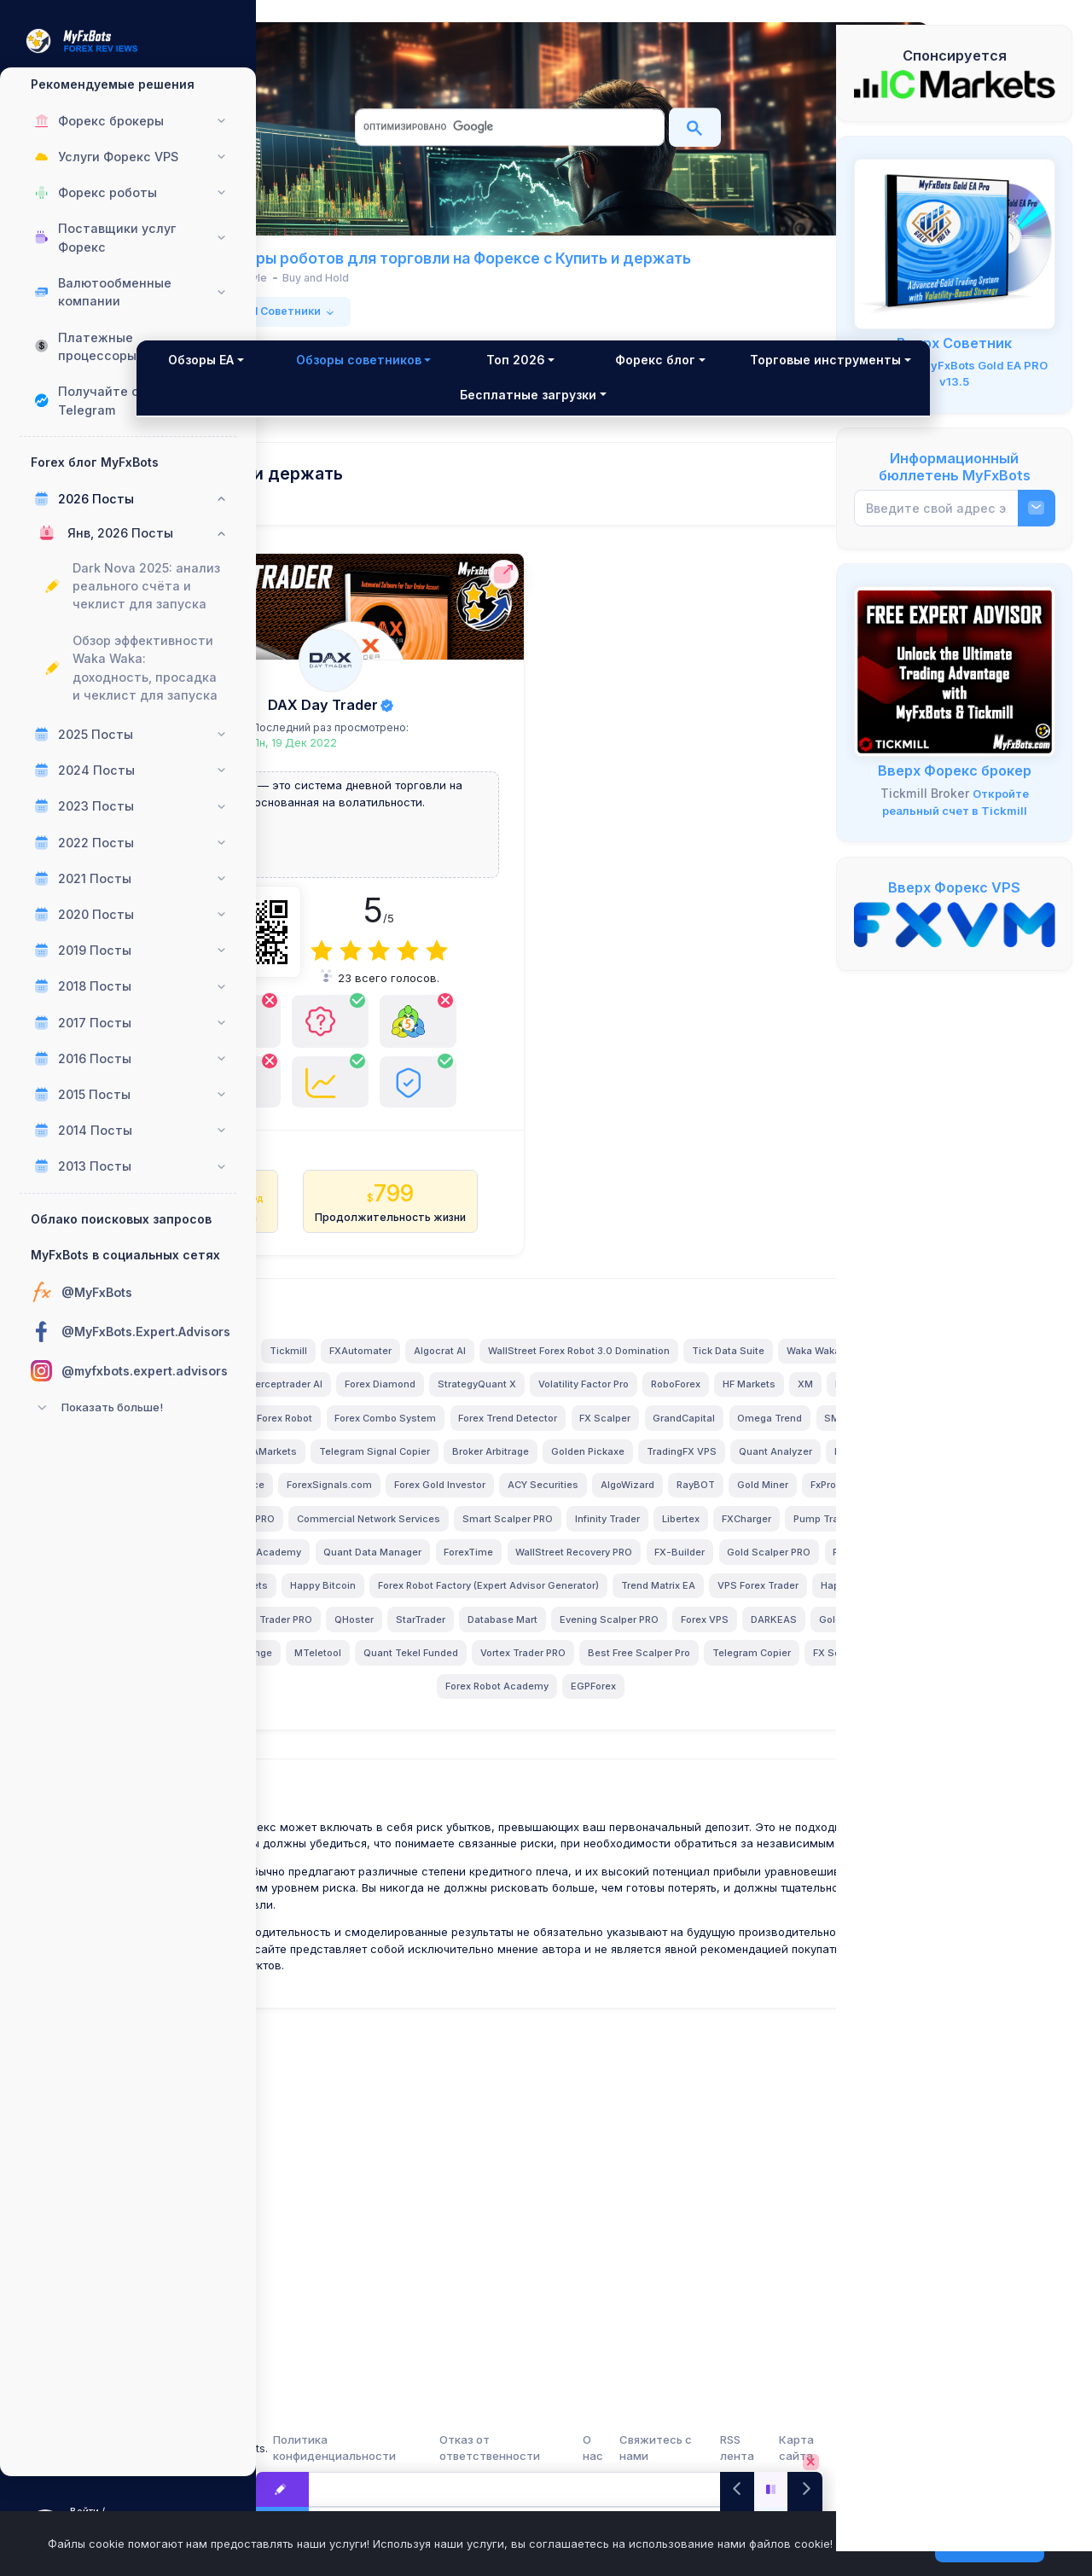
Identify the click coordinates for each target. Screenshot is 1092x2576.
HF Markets (450, 1573)
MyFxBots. (364, 2448)
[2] (412, 969)
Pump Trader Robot (710, 1774)
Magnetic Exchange (716, 1942)
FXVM (735, 1673)
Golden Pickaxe (475, 1673)
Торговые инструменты (410, 412)
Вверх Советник (954, 343)
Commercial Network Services (695, 1741)
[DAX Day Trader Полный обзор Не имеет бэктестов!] (367, 1177)
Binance (349, 1706)
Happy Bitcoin (722, 1841)
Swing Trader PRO (495, 1908)
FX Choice (536, 1841)
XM (506, 1573)
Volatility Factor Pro (725, 1539)
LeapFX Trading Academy (378, 1807)
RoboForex (377, 1573)
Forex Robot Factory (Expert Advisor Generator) (444, 1875)
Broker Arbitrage (378, 1673)
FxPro (469, 1741)
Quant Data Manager (511, 1807)
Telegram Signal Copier (685, 1640)
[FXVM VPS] (954, 923)
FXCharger (617, 1774)
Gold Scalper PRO (448, 1841)
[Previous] (737, 2489)
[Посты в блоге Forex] (282, 2489)
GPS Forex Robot (697, 1573)
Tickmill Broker (924, 793)
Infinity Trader (478, 1774)
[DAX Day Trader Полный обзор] (412, 679)
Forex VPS (471, 1942)
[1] (383, 969)
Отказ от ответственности (588, 2448)
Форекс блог (741, 377)
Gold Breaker (616, 1942)
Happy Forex (355, 1908)
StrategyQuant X (618, 1539)
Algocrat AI (662, 1472)
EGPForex (703, 2009)
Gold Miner (408, 1741)
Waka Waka (673, 1505)
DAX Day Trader (403, 722)
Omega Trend (381, 1640)
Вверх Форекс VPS (954, 887)
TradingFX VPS (569, 1673)
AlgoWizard (732, 1706)
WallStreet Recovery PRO (711, 1807)
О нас (660, 2448)
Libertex (552, 1774)
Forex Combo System (405, 1606)
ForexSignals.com (434, 1706)
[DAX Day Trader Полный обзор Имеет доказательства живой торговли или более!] (455, 1177)
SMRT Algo (462, 1640)
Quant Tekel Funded (462, 1975)
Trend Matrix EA (615, 1875)
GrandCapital (703, 1606)
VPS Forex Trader (714, 1875)
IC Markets (343, 1539)
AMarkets (584, 1640)
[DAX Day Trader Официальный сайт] (517, 593)
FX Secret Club (498, 2009)
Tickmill (510, 1472)
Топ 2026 (622, 377)
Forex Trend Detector (527, 1606)
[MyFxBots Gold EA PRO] (954, 243)
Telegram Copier (402, 2009)
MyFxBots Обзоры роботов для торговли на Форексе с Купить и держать (528, 267)
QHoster (579, 1908)
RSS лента (773, 2448)
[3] (441, 969)
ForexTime (606, 1807)
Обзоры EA (336, 377)
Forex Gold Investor (544, 1706)
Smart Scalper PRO (379, 1774)
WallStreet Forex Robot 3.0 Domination (439, 1505)
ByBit (418, 1908)
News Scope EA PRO (552, 1741)
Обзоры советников (480, 377)
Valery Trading (435, 1472)
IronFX (525, 1640)
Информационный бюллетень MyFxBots (955, 467)
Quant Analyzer (663, 1673)
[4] (470, 969)
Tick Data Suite (588, 1505)
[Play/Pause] (771, 2489)
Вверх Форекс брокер (954, 770)
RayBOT (341, 1741)
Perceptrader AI (427, 1539)
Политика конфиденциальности (465, 2448)
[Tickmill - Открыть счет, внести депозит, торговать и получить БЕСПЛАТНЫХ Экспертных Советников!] (954, 670)
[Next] (804, 2489)
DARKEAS (540, 1942)
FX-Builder (359, 1841)
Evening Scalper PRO (375, 1942)
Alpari (622, 1573)
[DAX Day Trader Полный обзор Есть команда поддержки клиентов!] (455, 1065)
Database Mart (728, 1908)
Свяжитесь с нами (713, 2448)
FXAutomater (582, 1472)
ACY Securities (648, 1706)
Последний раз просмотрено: (411, 745)
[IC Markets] (954, 83)
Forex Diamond (521, 1539)
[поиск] (508, 127)
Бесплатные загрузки (674, 412)
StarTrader (646, 1908)
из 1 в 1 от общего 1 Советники (395, 329)
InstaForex (561, 1573)
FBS (732, 1505)
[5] (498, 969)
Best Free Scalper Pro (691, 1975)
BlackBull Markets (624, 1841)
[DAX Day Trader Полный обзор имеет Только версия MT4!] (411, 1170)
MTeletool (369, 1975)
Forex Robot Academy (607, 2009)
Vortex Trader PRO (575, 1975)
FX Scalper (624, 1606)
